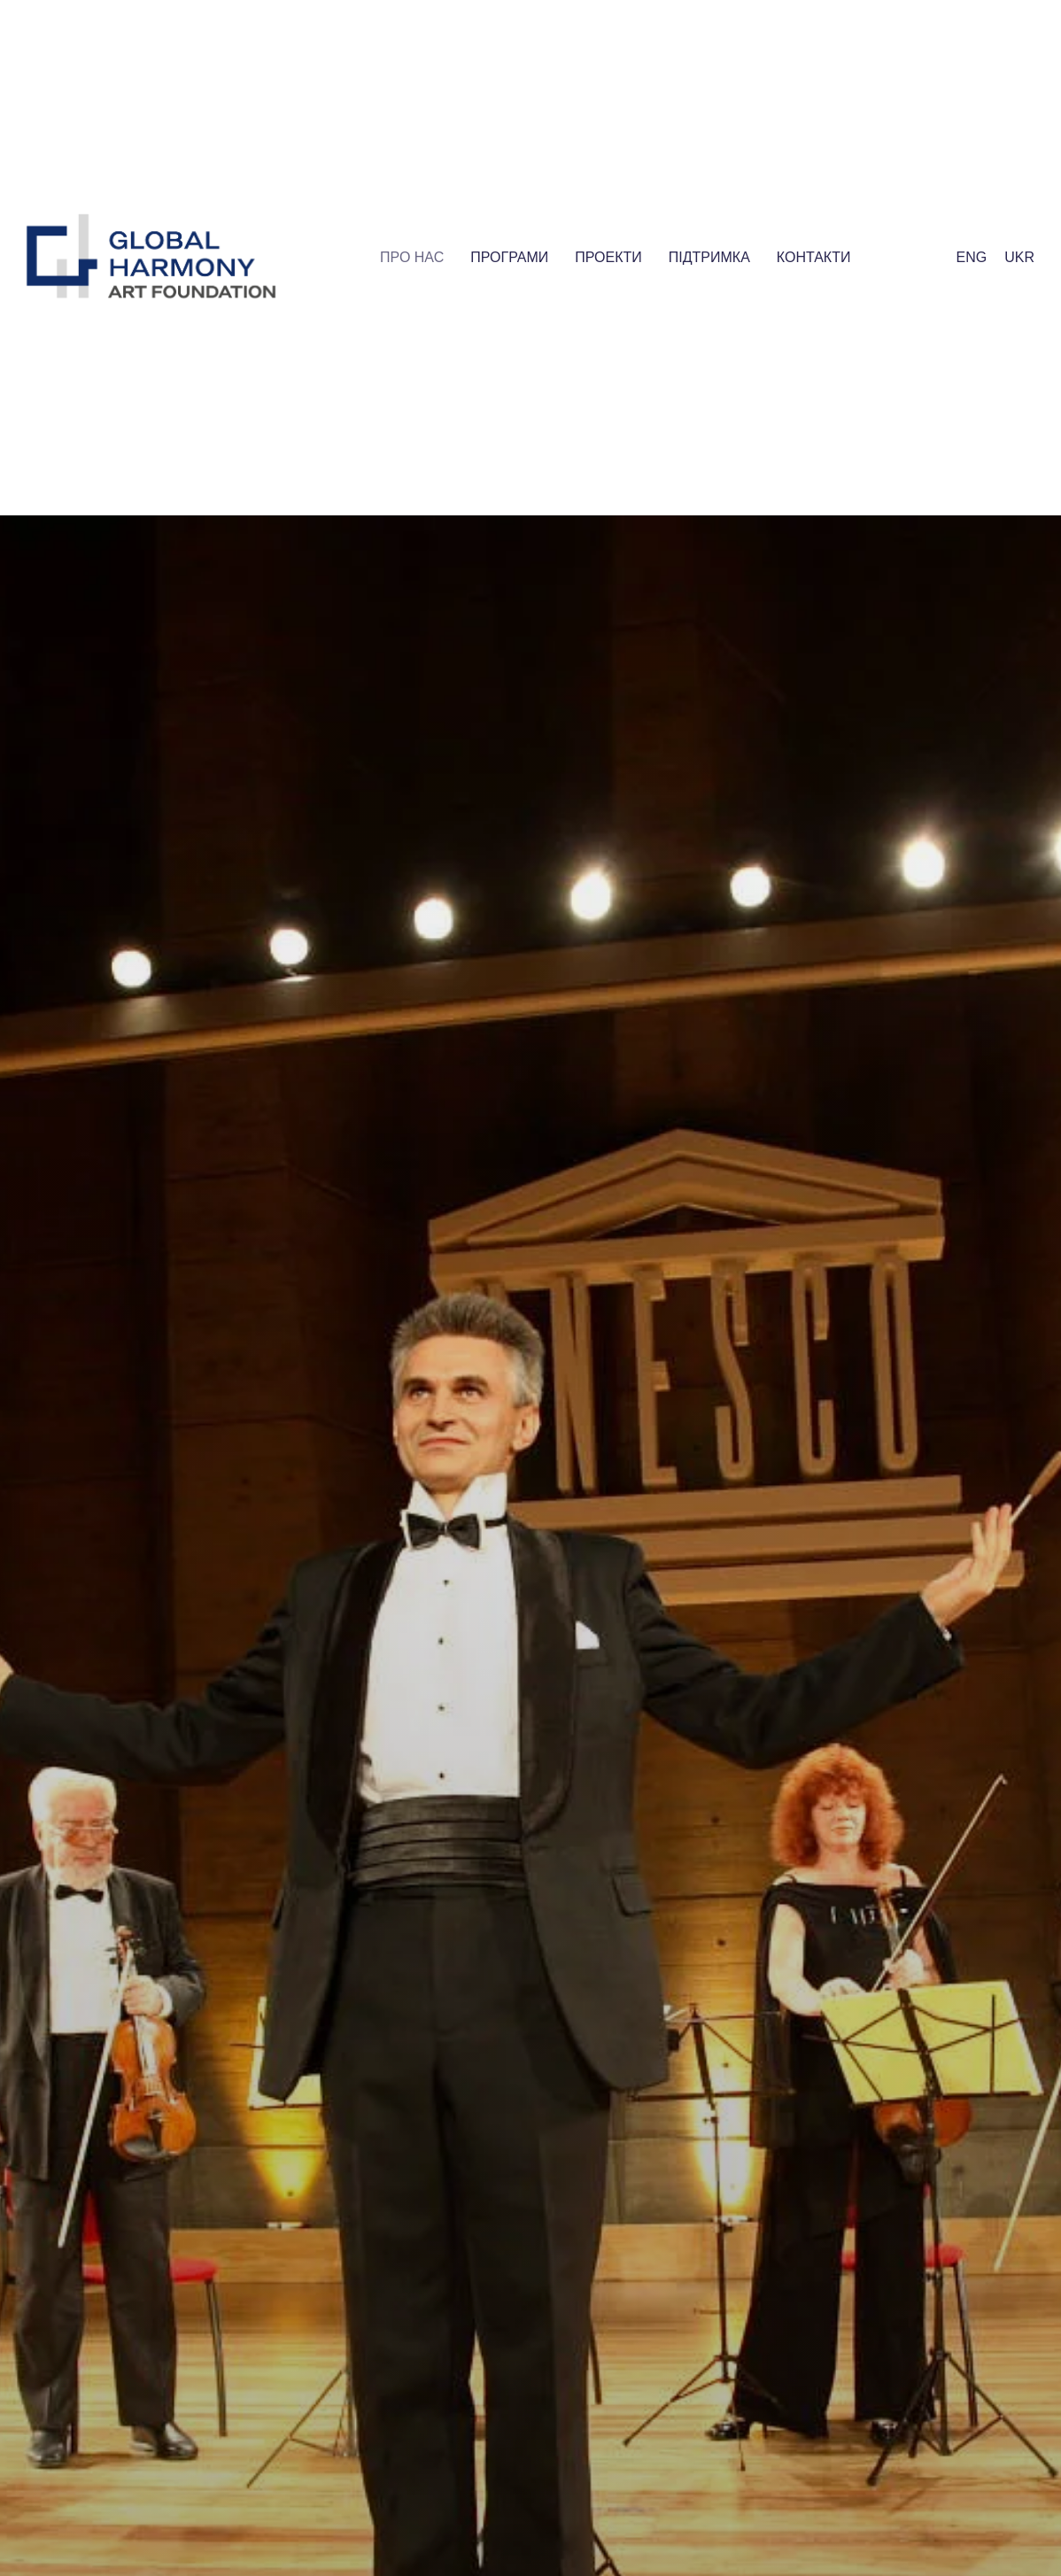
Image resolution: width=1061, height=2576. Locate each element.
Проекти (608, 257)
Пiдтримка (709, 257)
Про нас (412, 257)
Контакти (814, 257)
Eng (971, 257)
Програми (509, 257)
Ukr (1019, 257)
